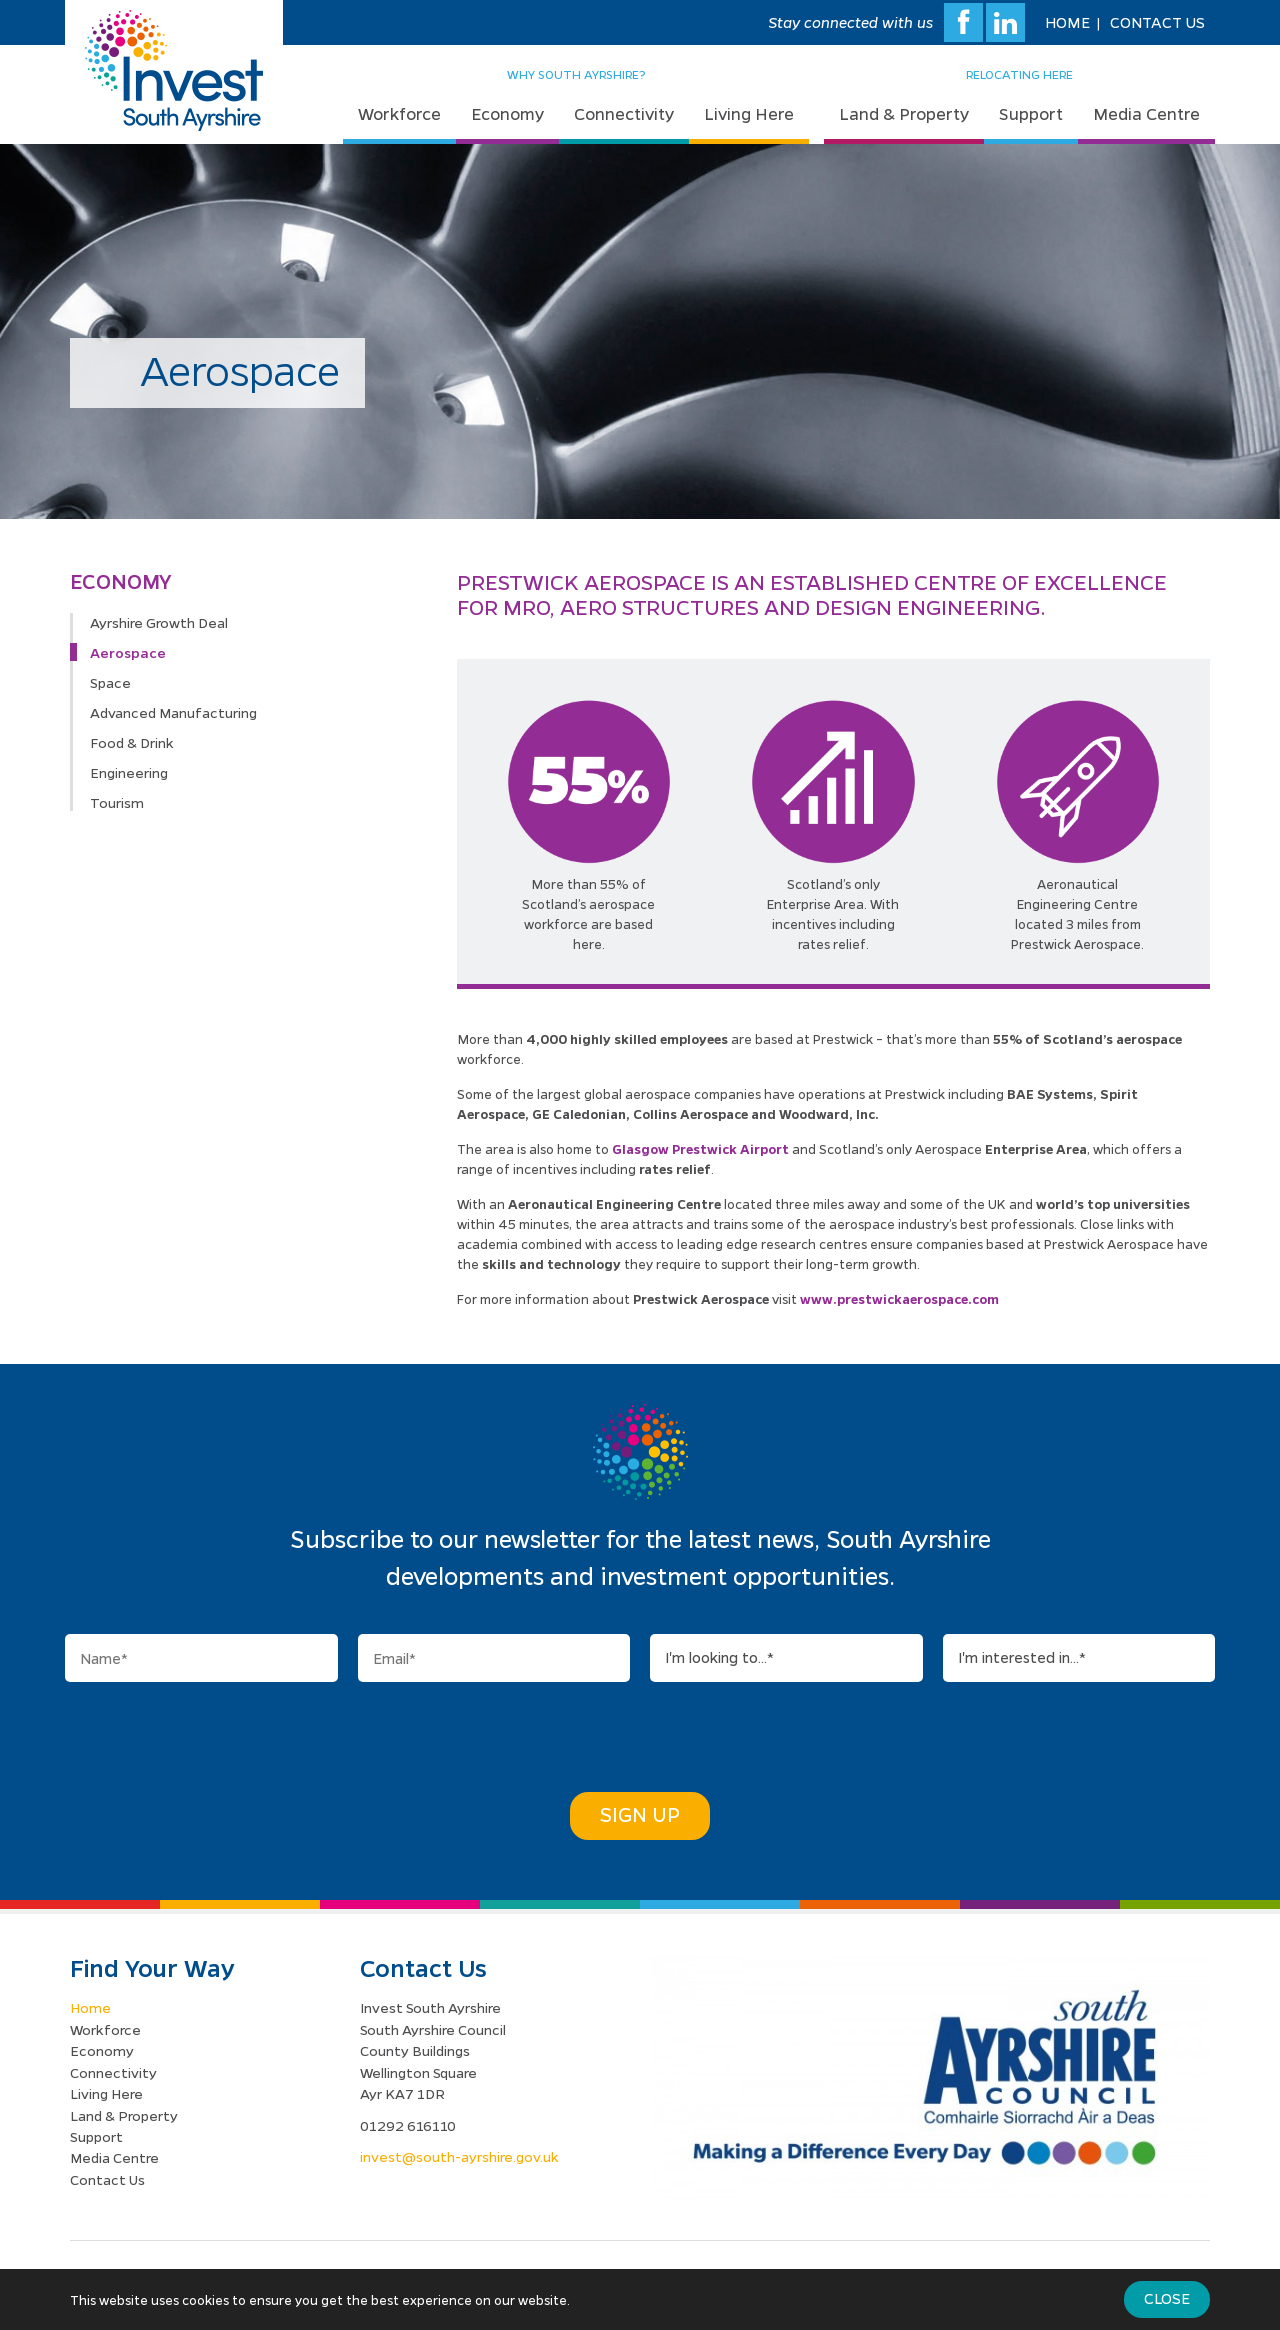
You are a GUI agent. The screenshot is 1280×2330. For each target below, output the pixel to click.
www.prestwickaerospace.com (899, 1298)
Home (1067, 22)
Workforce (399, 113)
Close (1167, 2298)
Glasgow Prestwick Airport (700, 1148)
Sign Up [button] (640, 1814)
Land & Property (904, 113)
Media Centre (1146, 113)
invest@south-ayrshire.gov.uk (459, 2156)
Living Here (749, 113)
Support (1031, 113)
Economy (507, 113)
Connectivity (624, 113)
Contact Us (1157, 22)
